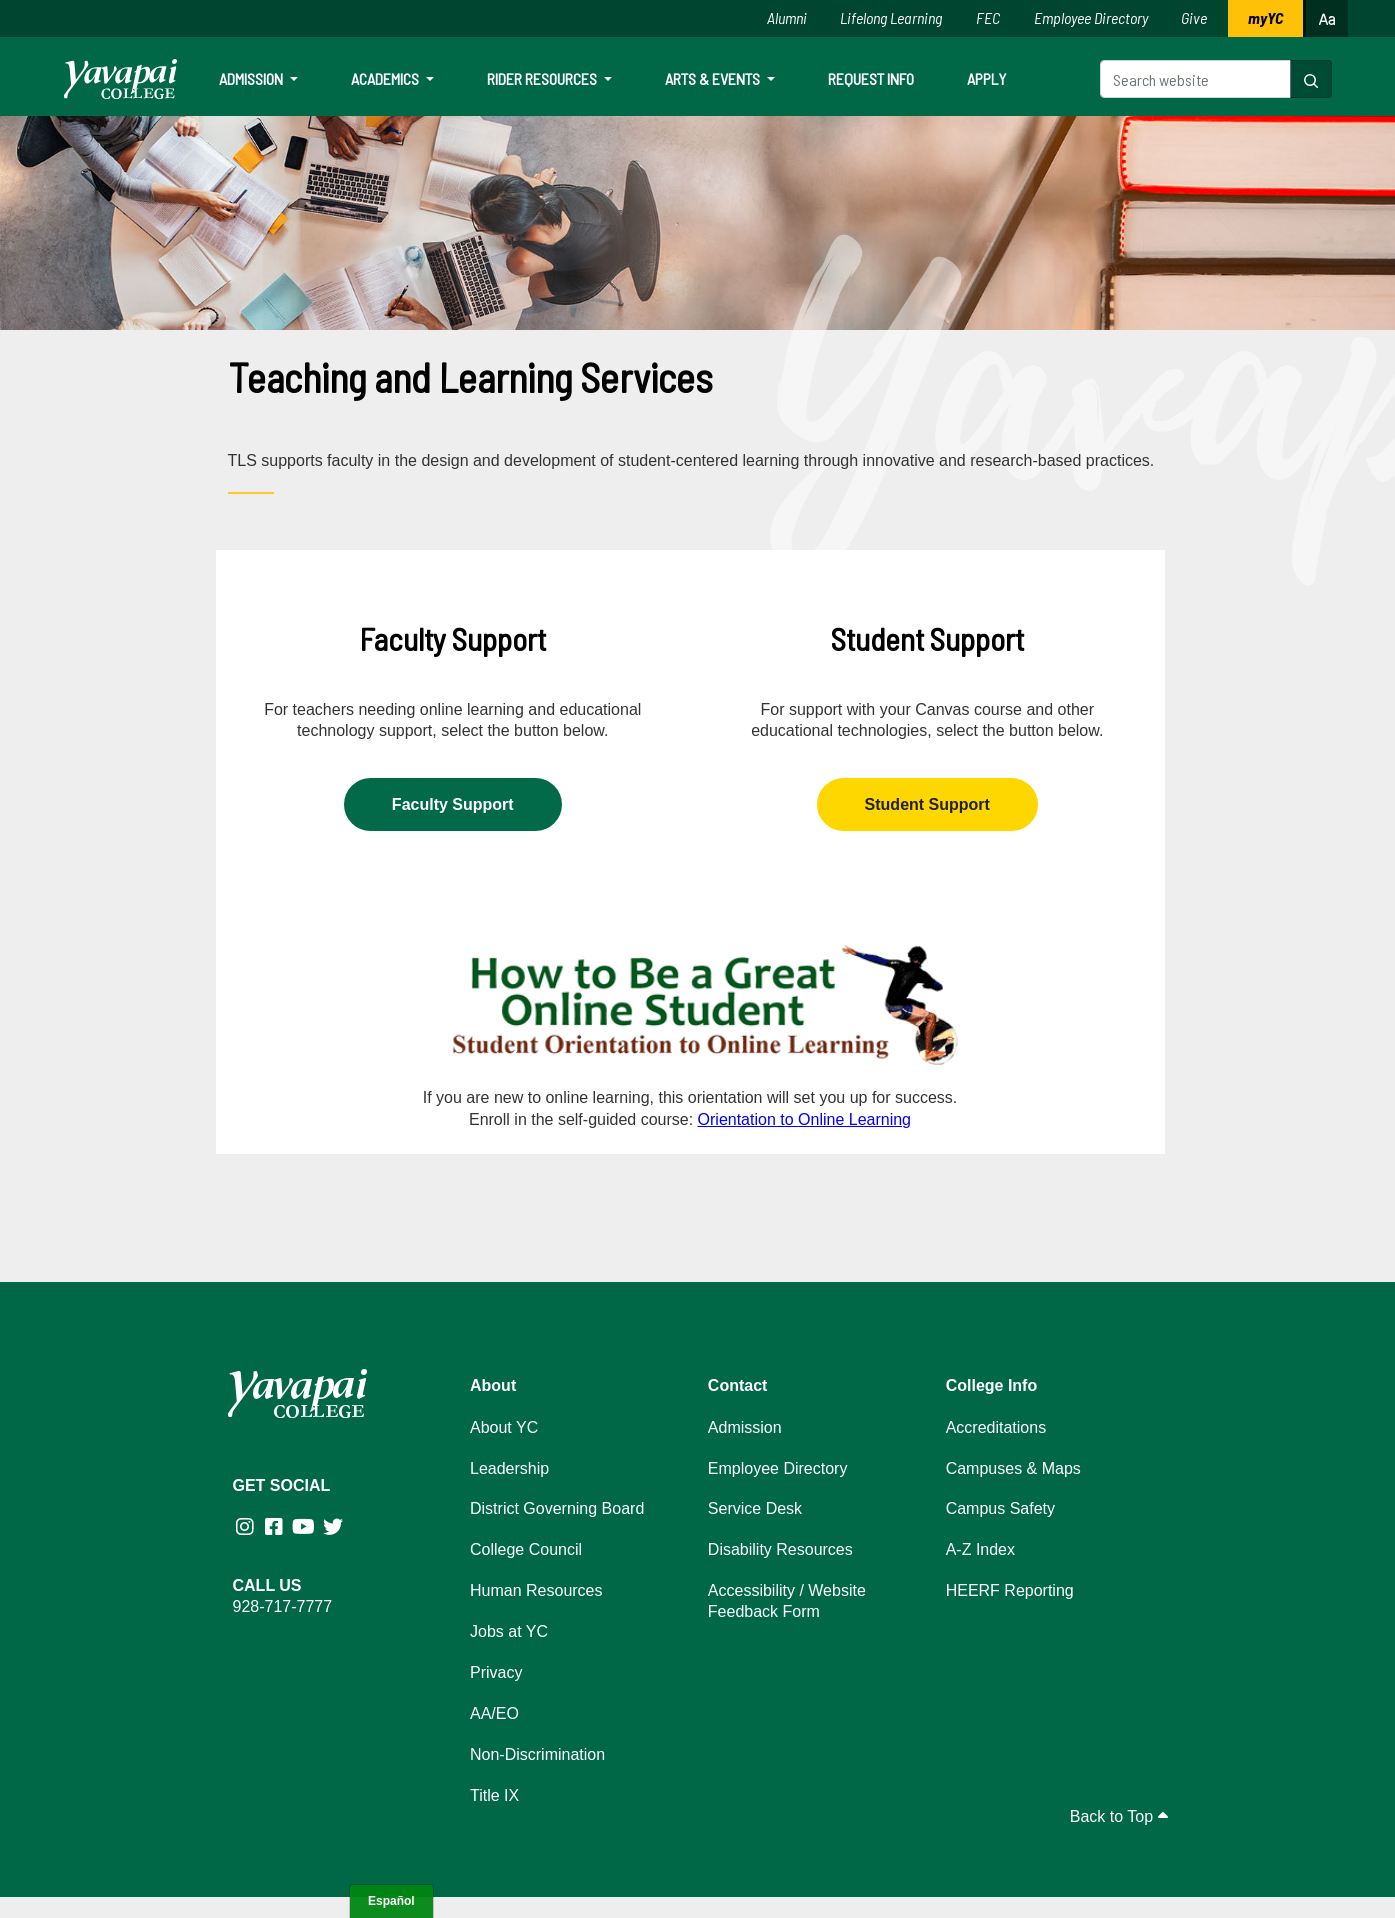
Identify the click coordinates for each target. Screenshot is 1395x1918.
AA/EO (494, 1713)
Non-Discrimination (537, 1754)
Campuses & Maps (1013, 1468)
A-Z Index (980, 1549)
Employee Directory (1091, 17)
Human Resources (536, 1590)
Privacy (496, 1672)
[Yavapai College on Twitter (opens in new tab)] (335, 1527)
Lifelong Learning (891, 17)
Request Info (871, 78)
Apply (986, 78)
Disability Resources (780, 1549)
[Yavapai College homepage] (120, 79)
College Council (526, 1549)
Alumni (787, 17)
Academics (386, 78)
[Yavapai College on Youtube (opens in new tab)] (305, 1527)
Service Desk (755, 1508)
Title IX (494, 1795)
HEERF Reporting (1010, 1590)
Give (1194, 17)
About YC (504, 1427)
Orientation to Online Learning (804, 1119)
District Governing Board (557, 1508)
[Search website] (1195, 79)
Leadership (509, 1468)
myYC (1265, 17)
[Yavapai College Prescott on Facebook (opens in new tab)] (276, 1527)
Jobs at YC (509, 1631)
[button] (1311, 79)
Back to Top (1119, 1816)
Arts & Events (714, 78)
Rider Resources (543, 78)
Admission (252, 78)
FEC (988, 17)
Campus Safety (1000, 1508)
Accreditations (996, 1427)
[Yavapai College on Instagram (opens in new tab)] (247, 1527)
